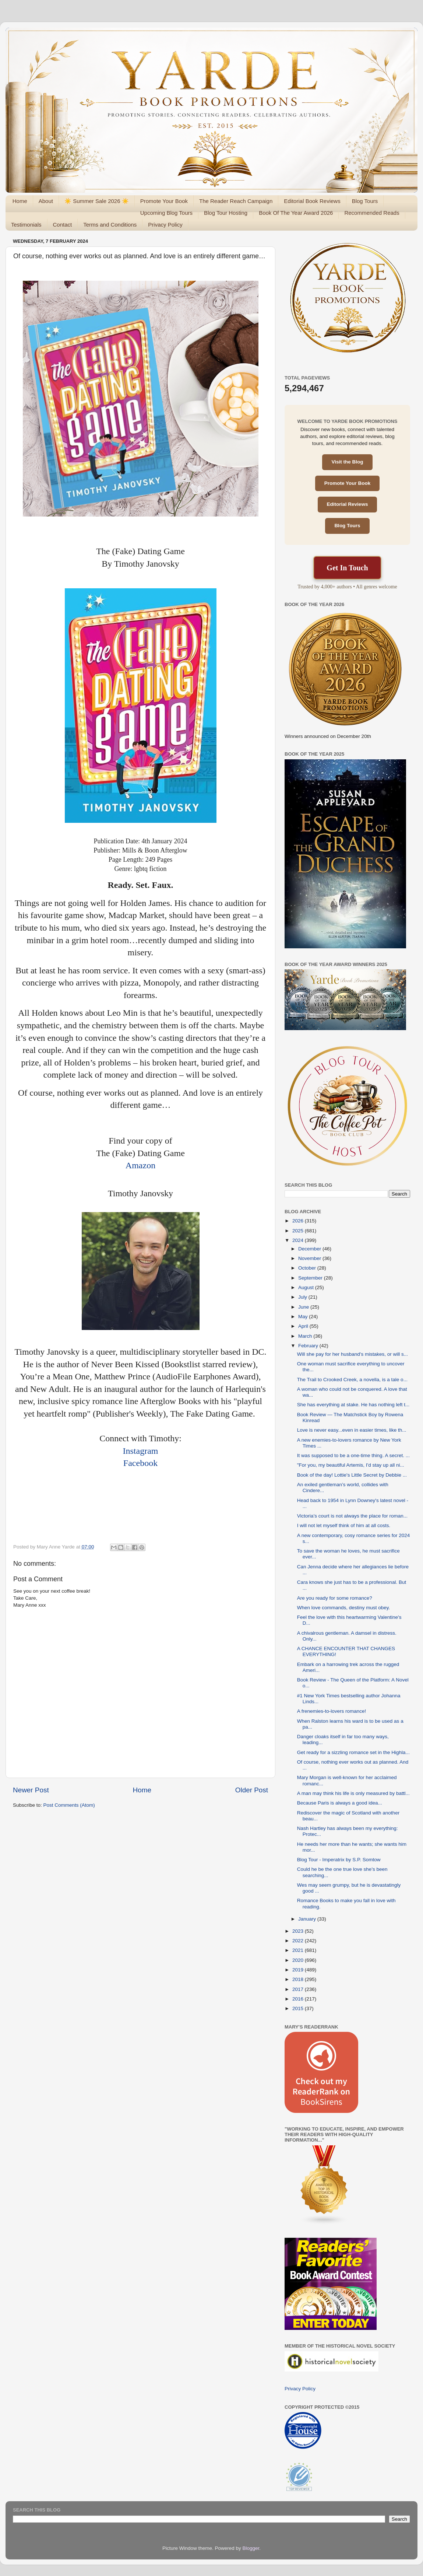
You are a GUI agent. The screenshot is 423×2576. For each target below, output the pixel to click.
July (303, 1297)
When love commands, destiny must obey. (343, 1607)
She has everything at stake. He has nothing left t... (353, 1404)
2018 (298, 1979)
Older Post (251, 1790)
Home (20, 201)
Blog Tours (365, 201)
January (307, 1919)
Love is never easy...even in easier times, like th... (351, 1430)
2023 (298, 1931)
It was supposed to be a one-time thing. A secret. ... (353, 1455)
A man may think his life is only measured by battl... (353, 1793)
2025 (298, 1230)
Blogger (251, 2548)
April (304, 1326)
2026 (298, 1221)
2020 (298, 1960)
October (307, 1268)
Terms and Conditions (110, 224)
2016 (298, 1999)
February (309, 1345)
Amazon (140, 1165)
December (310, 1249)
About (46, 201)
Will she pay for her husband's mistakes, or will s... (352, 1354)
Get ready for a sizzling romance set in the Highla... (353, 1752)
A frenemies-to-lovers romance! (331, 1711)
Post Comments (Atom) (69, 1805)
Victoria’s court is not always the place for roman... (352, 1516)
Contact (62, 224)
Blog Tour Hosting (225, 213)
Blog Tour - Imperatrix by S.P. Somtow (339, 1859)
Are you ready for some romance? (334, 1598)
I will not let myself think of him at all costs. (344, 1525)
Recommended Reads (371, 213)
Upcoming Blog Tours (166, 213)
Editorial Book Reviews (312, 201)
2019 (298, 1970)
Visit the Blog (347, 462)
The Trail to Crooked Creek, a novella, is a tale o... (352, 1379)
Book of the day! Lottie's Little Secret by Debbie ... (352, 1475)
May (303, 1316)
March (305, 1336)
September (311, 1278)
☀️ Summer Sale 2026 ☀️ (96, 201)
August (306, 1287)
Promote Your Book (164, 201)
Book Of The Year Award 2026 (296, 213)
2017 (298, 1989)
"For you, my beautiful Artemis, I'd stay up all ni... (350, 1465)
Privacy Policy (165, 224)
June (304, 1307)
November (310, 1258)
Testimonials (26, 224)
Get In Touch (347, 568)
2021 (298, 1950)
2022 (298, 1940)
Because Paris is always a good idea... (339, 1803)
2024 (298, 1240)
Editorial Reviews (347, 504)
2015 (298, 2008)
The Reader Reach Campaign (235, 201)
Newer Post (31, 1790)
